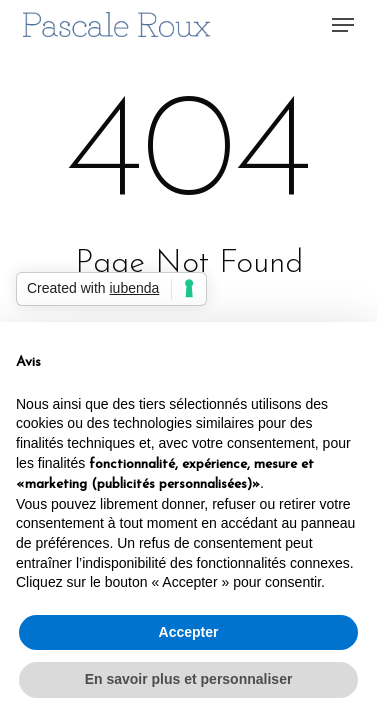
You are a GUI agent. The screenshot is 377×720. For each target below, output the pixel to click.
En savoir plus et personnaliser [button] (189, 679)
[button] (343, 25)
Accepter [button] (189, 632)
